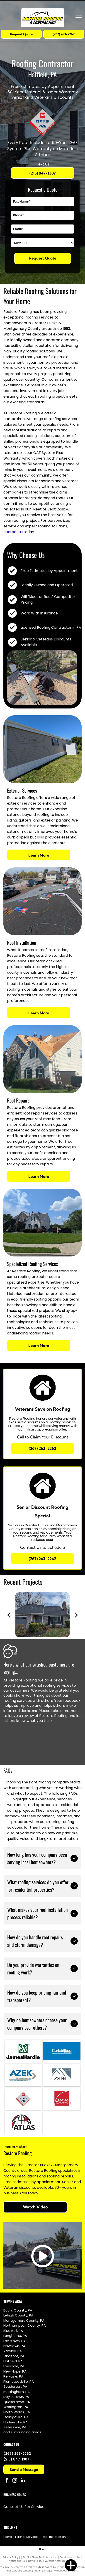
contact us (13, 531)
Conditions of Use (70, 2557)
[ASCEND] (61, 2075)
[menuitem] (9, 2537)
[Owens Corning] (61, 2098)
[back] (8, 1615)
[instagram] (14, 2481)
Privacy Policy (10, 2557)
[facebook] (6, 2481)
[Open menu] (78, 17)
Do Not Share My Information (40, 2557)
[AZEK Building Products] (23, 2075)
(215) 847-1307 (16, 2459)
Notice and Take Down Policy (25, 2560)
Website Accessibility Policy (60, 2560)
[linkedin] (22, 2481)
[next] (76, 1615)
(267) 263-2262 (17, 2453)
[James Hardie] (23, 2051)
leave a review (21, 1715)
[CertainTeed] (61, 2051)
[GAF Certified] (23, 2098)
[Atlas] (23, 2122)
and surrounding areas (22, 2432)
